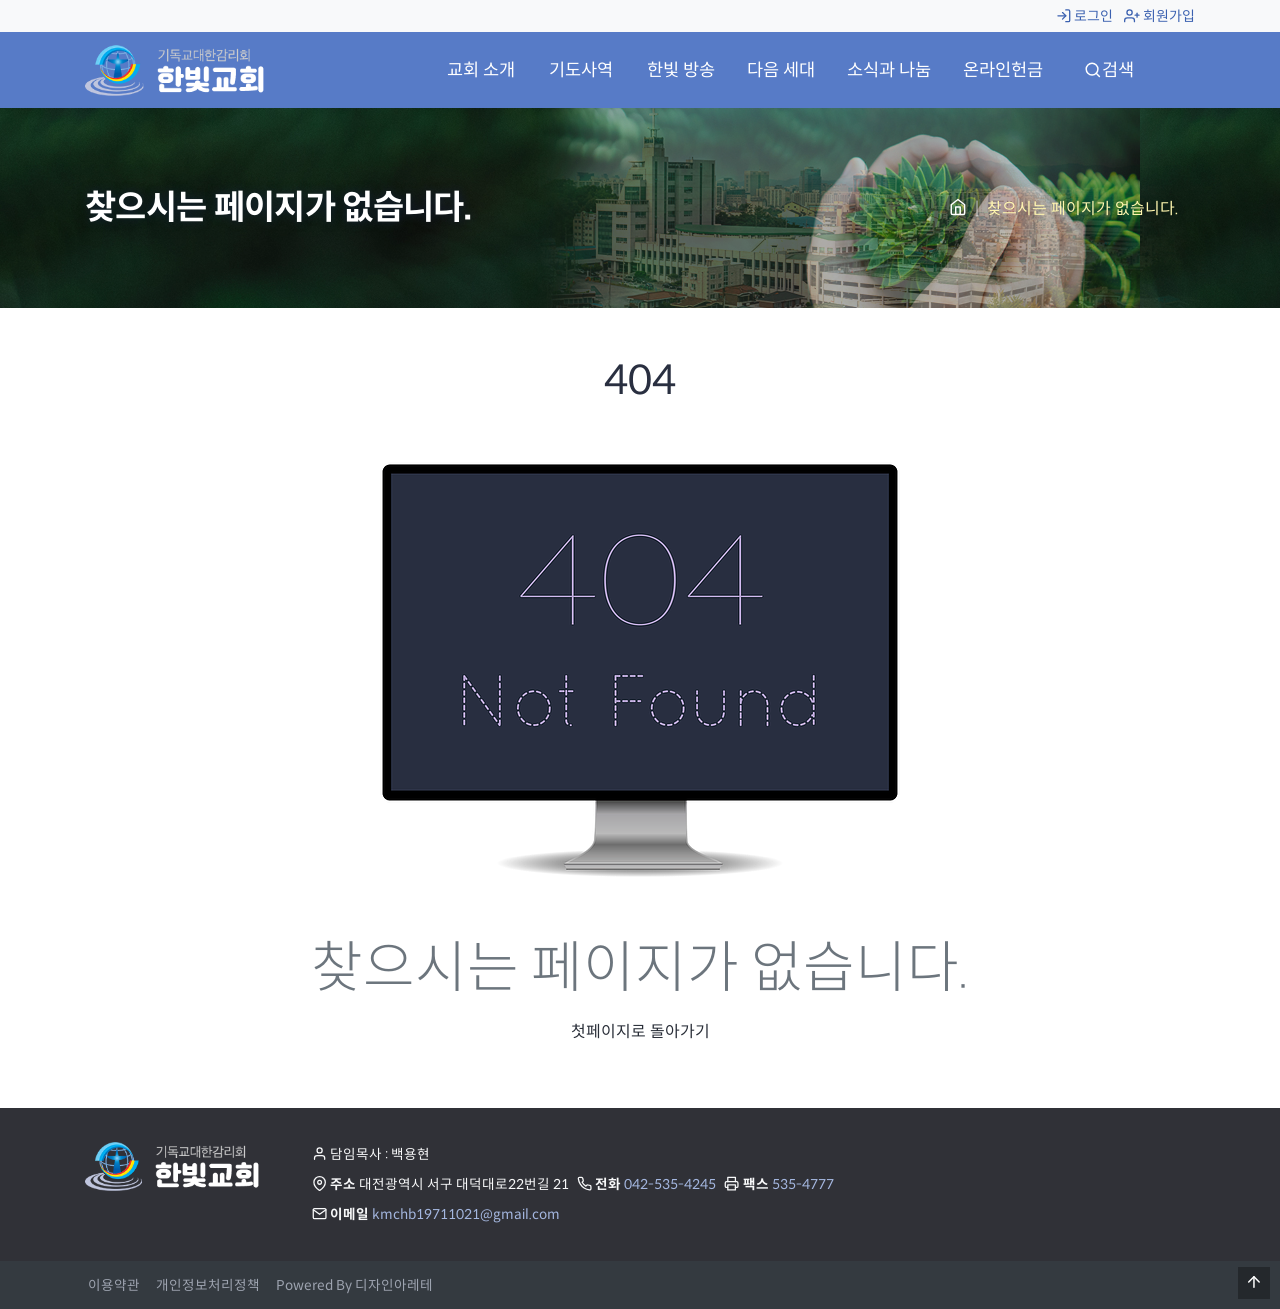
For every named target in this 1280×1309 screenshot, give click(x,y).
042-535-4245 (670, 1184)
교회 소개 (481, 70)
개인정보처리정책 (208, 1285)
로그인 (1085, 16)
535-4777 (803, 1184)
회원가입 (1159, 16)
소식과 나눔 (889, 70)
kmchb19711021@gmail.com (466, 1214)
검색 (1109, 70)
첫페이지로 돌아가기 (640, 1031)
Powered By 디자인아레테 (354, 1285)
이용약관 (114, 1285)
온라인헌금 (1003, 70)
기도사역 (581, 70)
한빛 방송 (681, 70)
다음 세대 (781, 70)
